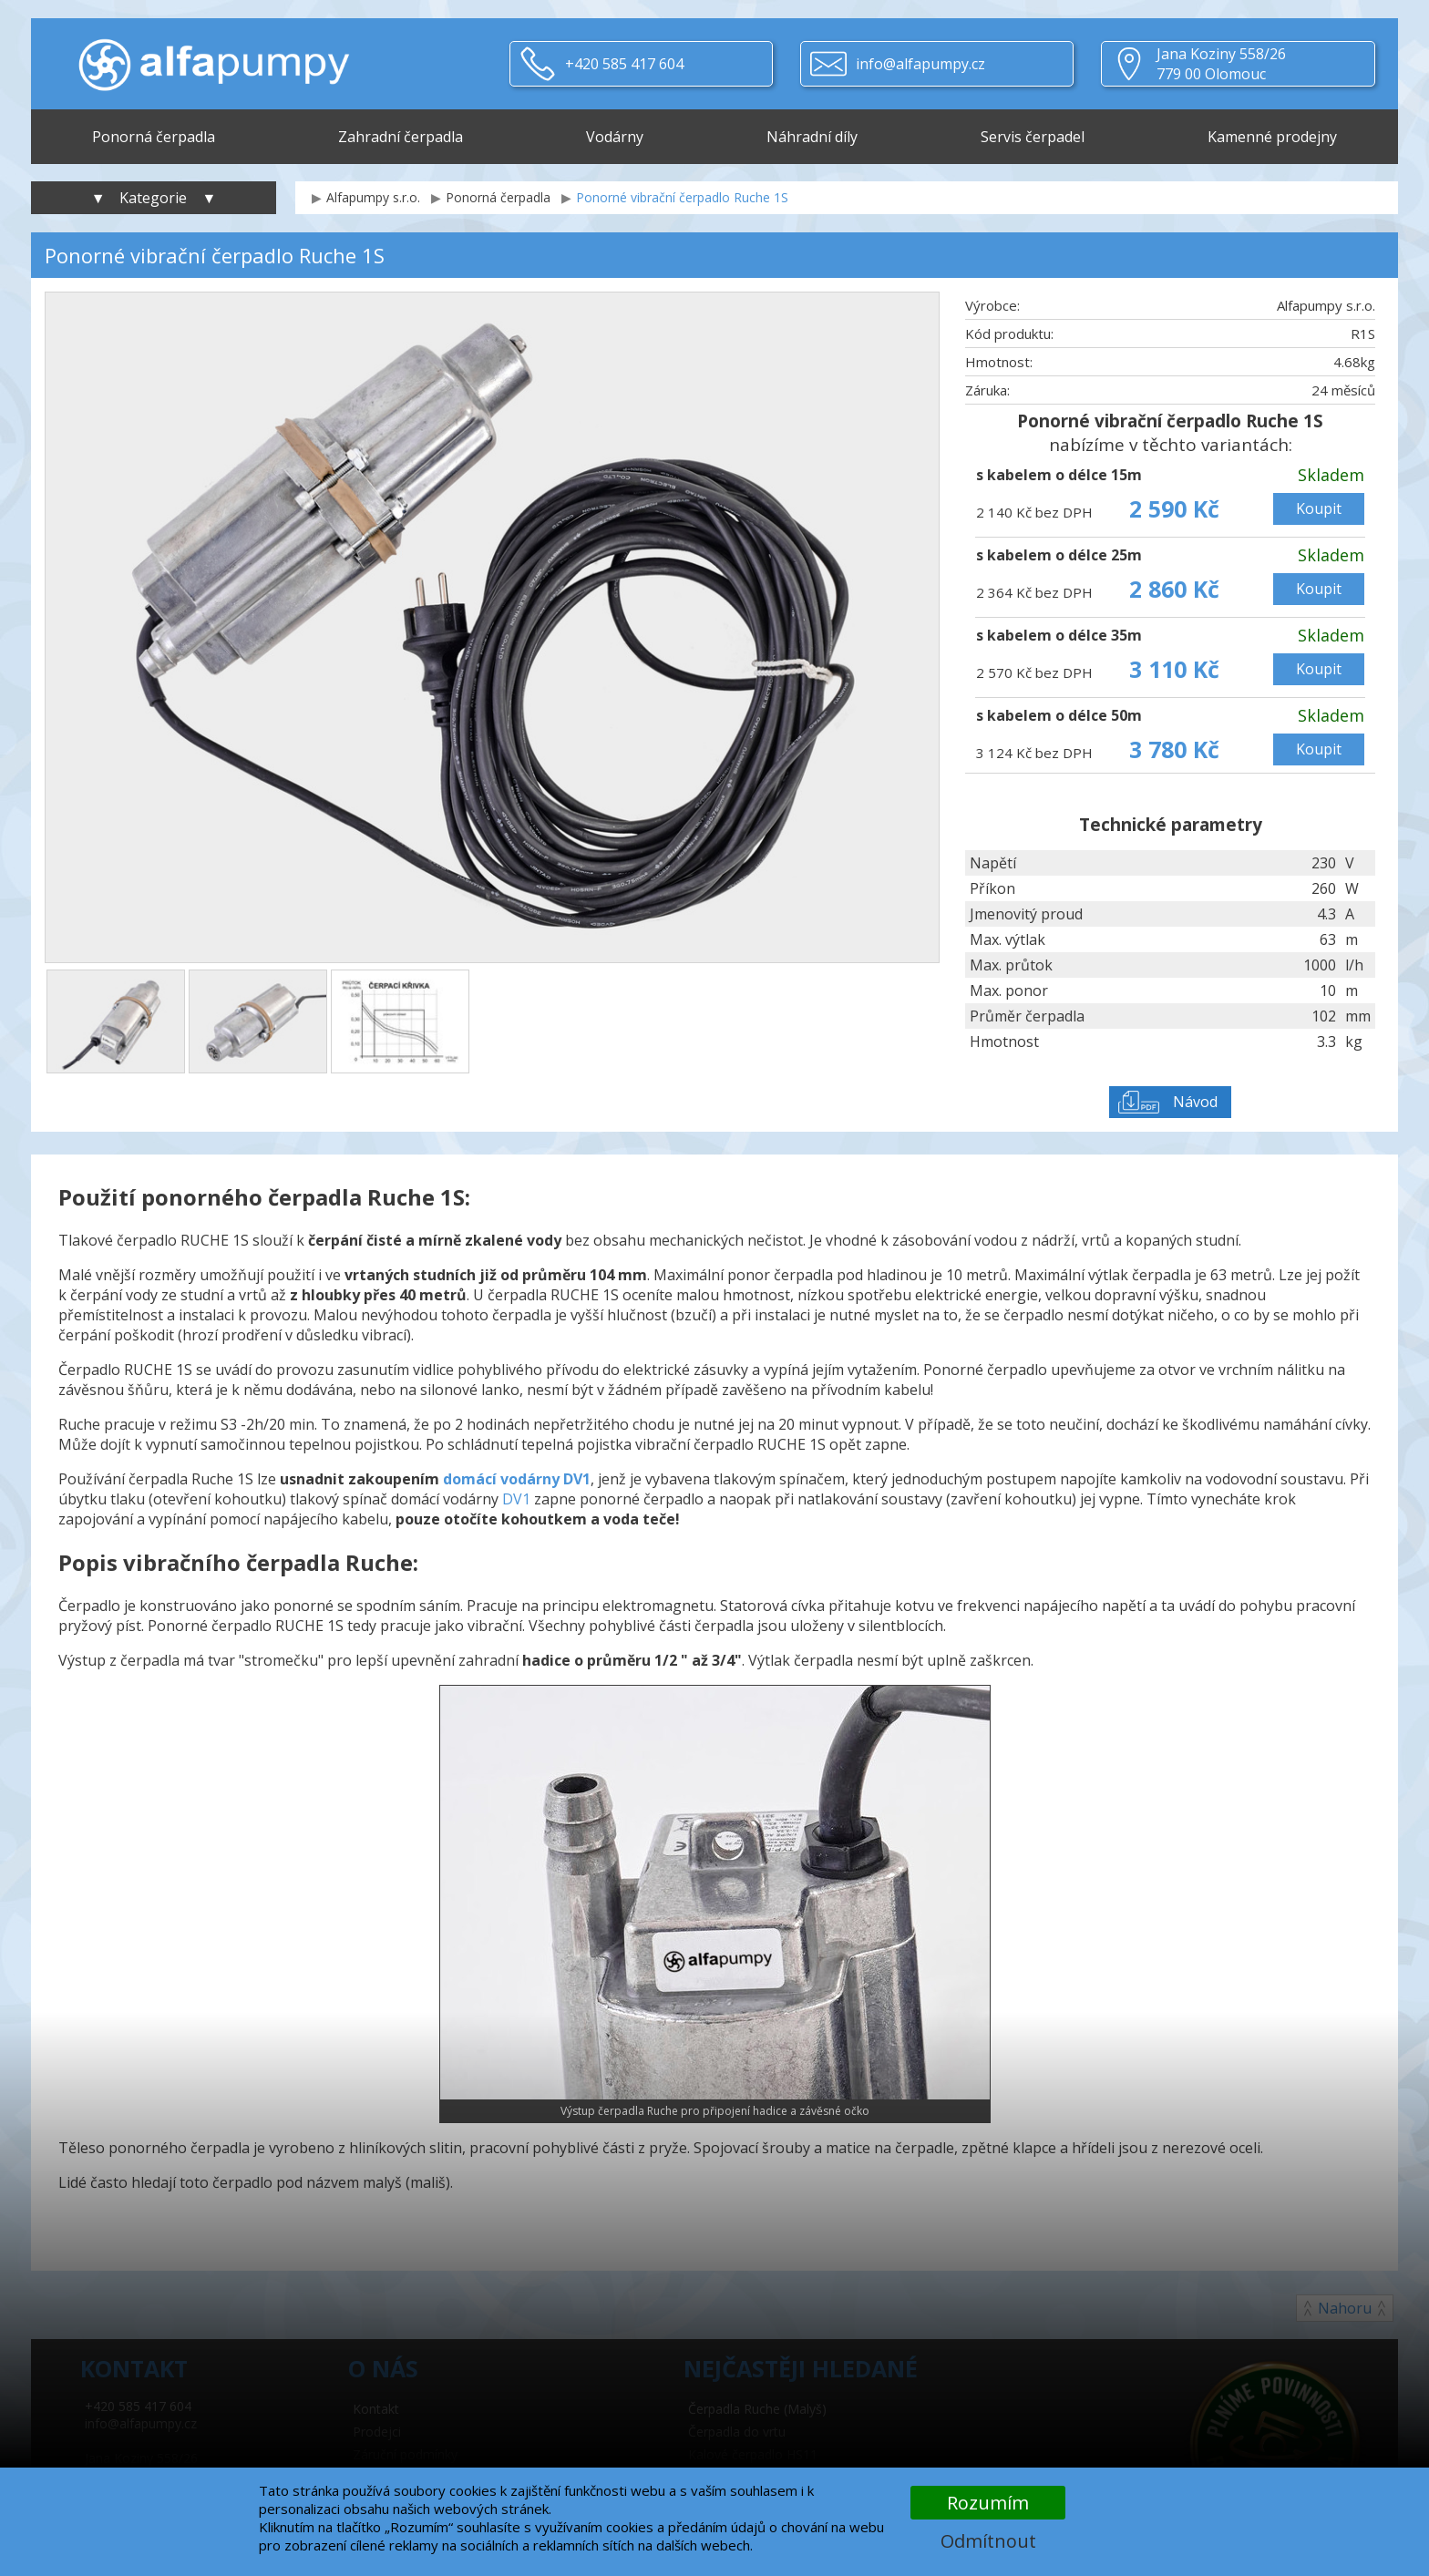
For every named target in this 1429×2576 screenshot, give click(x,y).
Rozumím (988, 2502)
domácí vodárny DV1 (517, 1479)
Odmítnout (988, 2541)
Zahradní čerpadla (400, 137)
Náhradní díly (812, 137)
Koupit (1319, 508)
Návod (1195, 1102)
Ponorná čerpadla (153, 137)
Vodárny (614, 137)
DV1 (516, 1499)
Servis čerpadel (1033, 137)
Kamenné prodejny (1272, 137)
